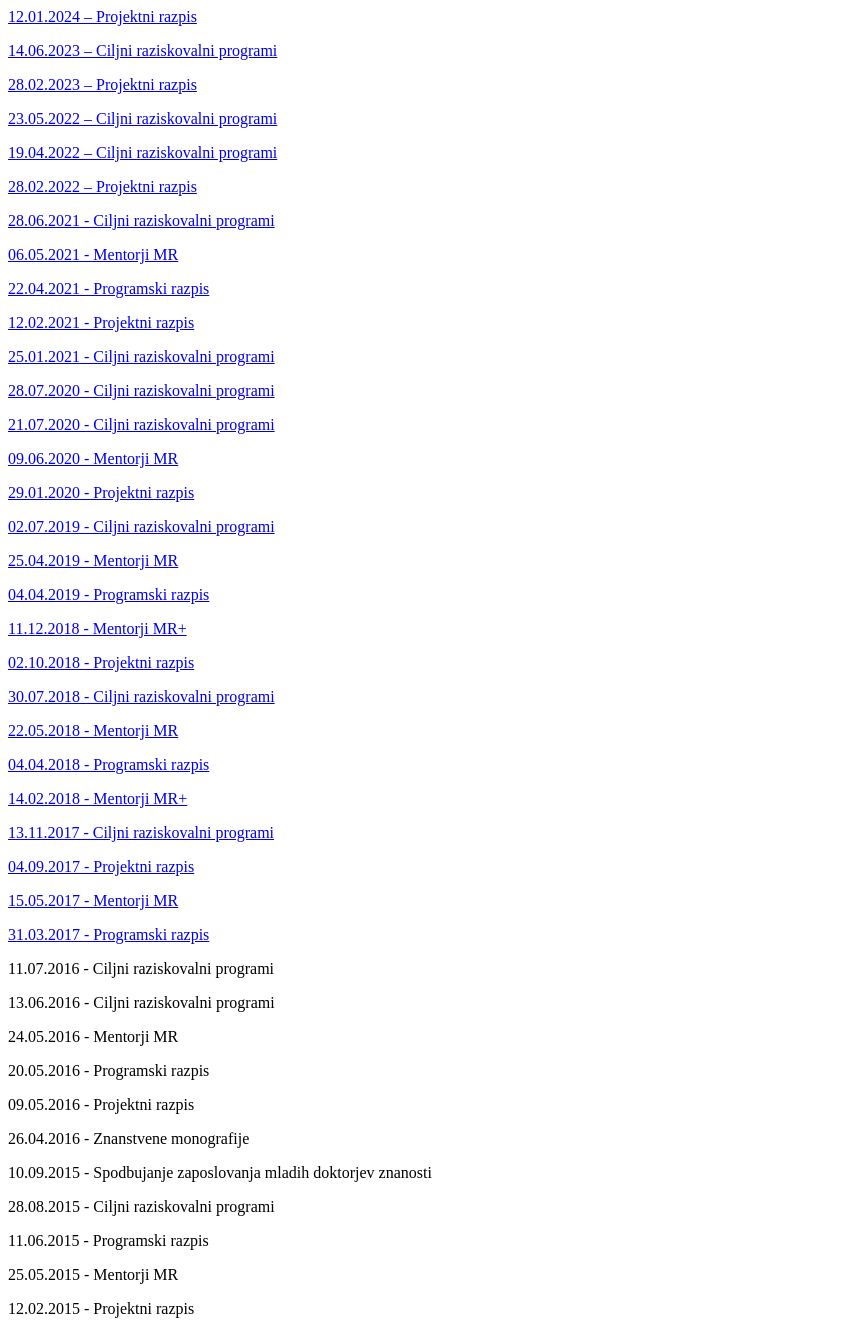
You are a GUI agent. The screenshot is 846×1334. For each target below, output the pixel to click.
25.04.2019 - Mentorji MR (93, 560)
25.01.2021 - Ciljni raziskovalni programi (141, 356)
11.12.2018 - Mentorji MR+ (97, 628)
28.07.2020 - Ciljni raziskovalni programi (141, 390)
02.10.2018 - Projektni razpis (101, 662)
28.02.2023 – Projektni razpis (102, 84)
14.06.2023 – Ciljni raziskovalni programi (142, 50)
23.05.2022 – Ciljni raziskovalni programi (142, 118)
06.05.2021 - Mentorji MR (93, 254)
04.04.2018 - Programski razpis (108, 764)
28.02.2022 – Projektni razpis (102, 186)
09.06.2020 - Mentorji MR (93, 458)
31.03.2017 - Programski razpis (108, 934)
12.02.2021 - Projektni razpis (101, 322)
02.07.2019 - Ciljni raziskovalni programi (141, 526)
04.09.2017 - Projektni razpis (101, 866)
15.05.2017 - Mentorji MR (93, 900)
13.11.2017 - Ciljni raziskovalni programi (141, 832)
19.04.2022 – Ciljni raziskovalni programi (142, 152)
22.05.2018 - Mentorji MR (93, 730)
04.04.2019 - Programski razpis (108, 594)
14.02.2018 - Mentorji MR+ (97, 798)
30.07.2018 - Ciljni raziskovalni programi (141, 696)
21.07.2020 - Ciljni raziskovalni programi (141, 424)
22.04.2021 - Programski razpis (108, 288)
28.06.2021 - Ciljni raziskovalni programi (141, 220)
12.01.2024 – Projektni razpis (102, 16)
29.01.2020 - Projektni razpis (101, 492)
